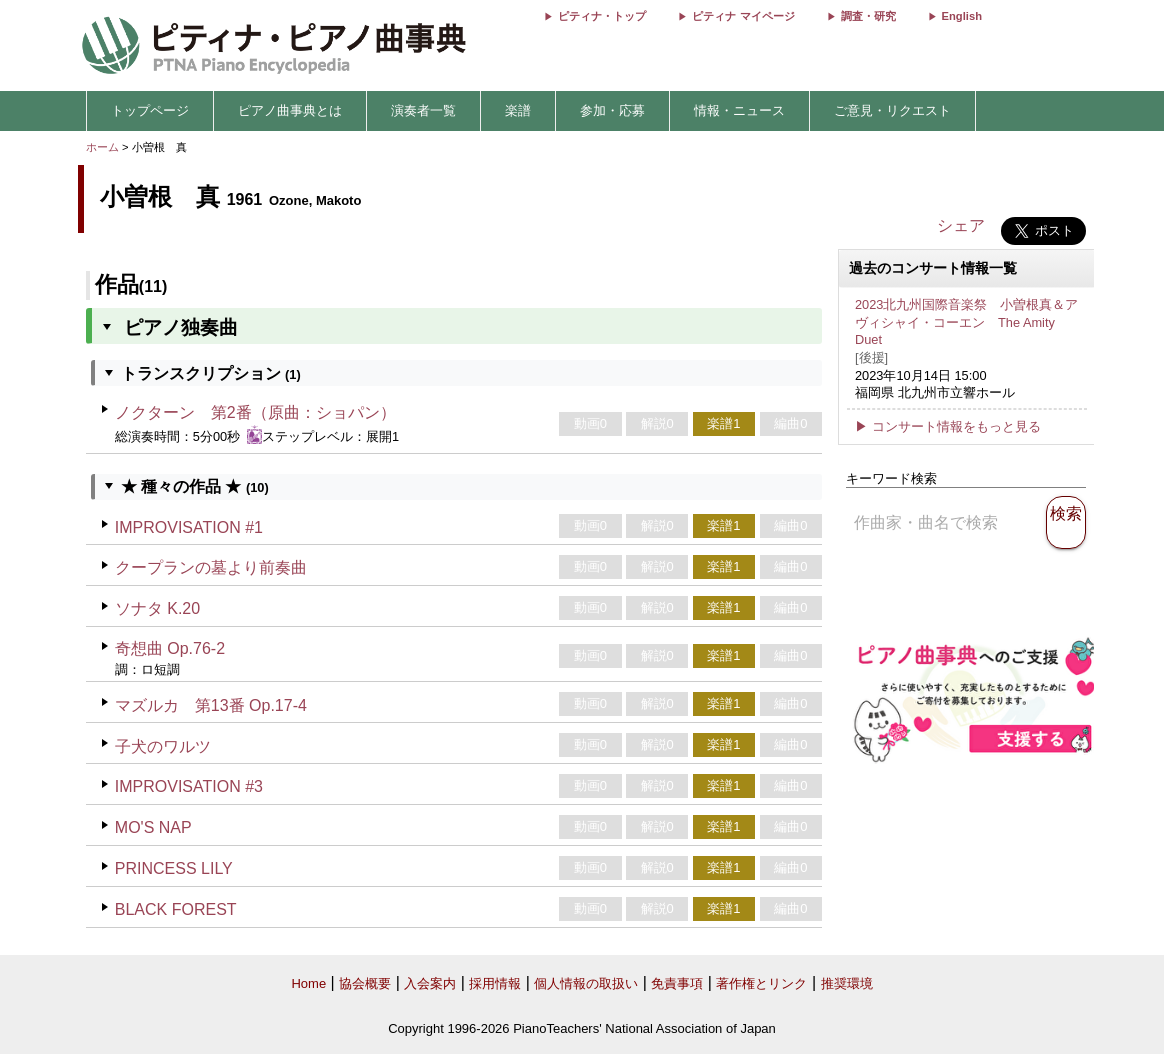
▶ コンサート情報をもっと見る (948, 426)
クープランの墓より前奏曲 (211, 567)
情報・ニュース (739, 110)
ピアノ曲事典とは (290, 110)
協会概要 (365, 983)
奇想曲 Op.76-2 (170, 648)
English (962, 16)
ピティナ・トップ (602, 16)
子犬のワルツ (163, 746)
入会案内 (430, 983)
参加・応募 (612, 110)
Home (308, 983)
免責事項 (677, 983)
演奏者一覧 (423, 110)
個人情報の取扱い (586, 983)
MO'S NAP (153, 827)
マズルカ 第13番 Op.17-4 (211, 705)
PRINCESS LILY (174, 868)
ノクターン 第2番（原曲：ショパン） (255, 412)
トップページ (150, 110)
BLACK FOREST (176, 909)
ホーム (102, 147)
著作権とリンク (761, 983)
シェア (961, 225)
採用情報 (495, 983)
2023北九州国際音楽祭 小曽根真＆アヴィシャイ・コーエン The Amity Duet (966, 322)
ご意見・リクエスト (892, 110)
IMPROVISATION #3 (189, 786)
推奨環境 (847, 983)
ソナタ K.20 (157, 608)
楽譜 (518, 110)
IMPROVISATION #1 (189, 527)
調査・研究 (868, 16)
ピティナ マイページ (743, 16)
